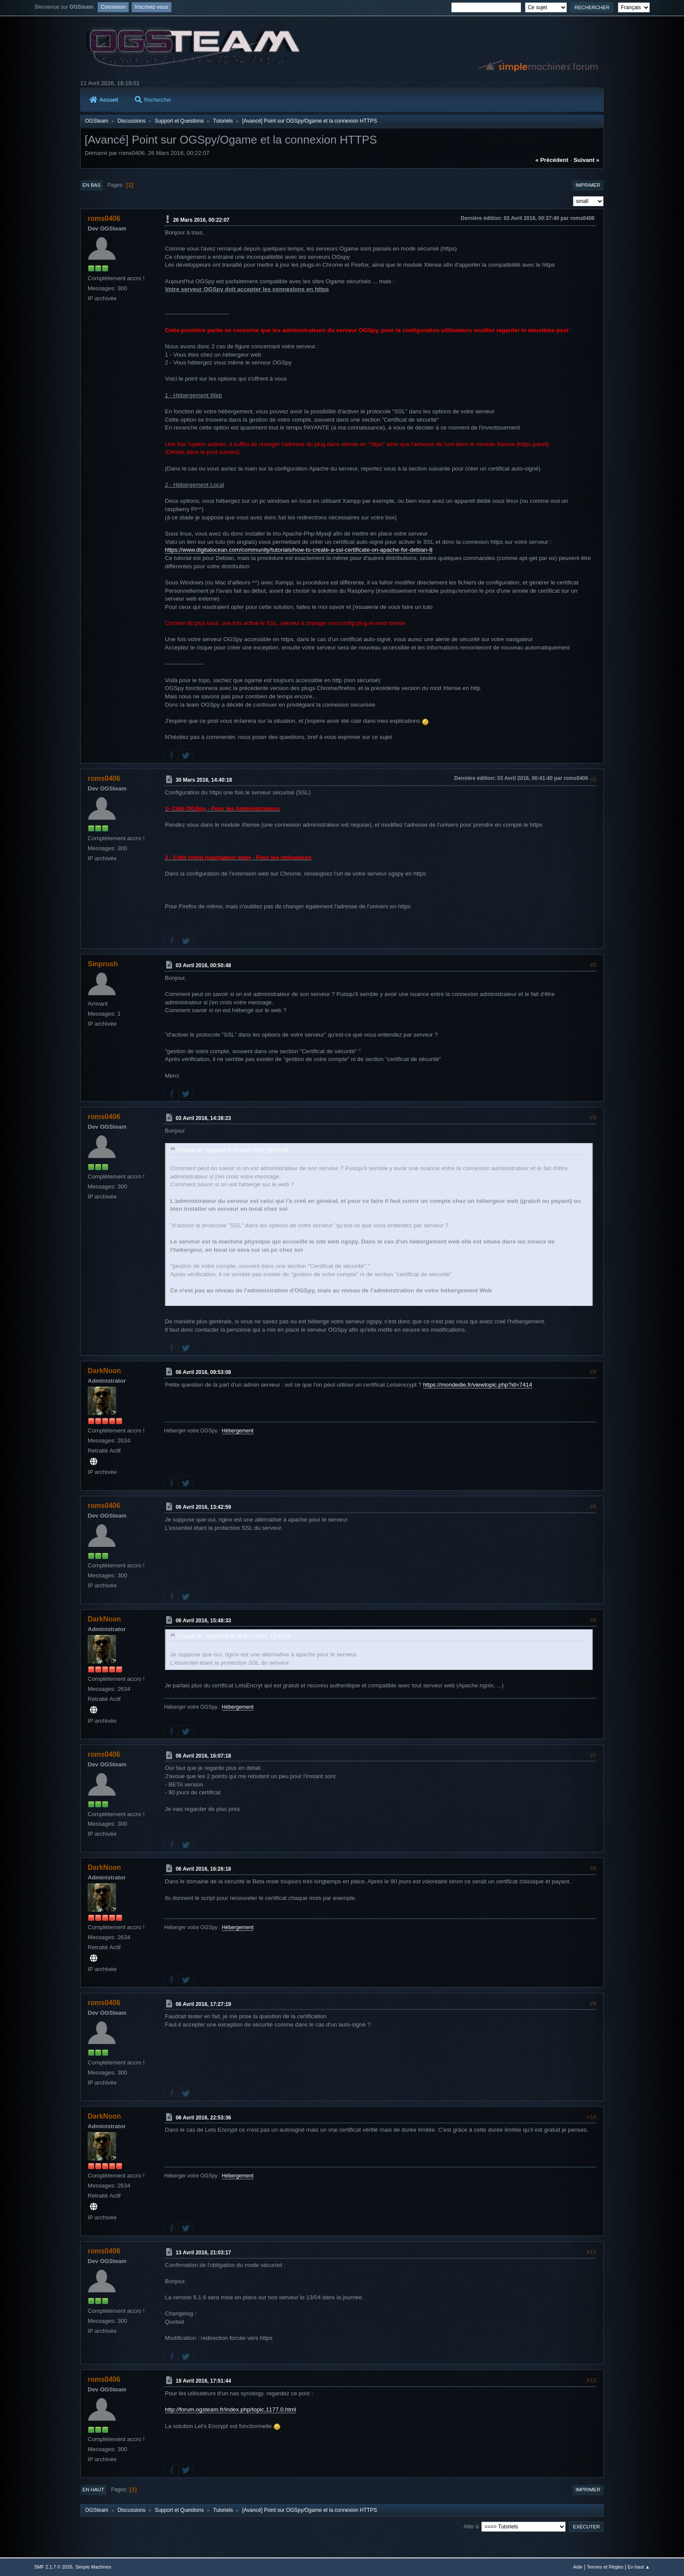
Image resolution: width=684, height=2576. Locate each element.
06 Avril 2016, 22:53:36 (203, 2117)
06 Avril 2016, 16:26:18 (203, 1869)
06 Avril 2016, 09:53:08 (203, 1372)
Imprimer (587, 185)
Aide (578, 2566)
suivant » (586, 160)
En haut (93, 2489)
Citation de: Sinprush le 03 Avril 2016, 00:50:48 (232, 1150)
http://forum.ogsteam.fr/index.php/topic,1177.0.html (230, 2409)
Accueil (103, 100)
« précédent (551, 160)
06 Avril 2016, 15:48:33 (203, 1621)
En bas (91, 185)
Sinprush (103, 964)
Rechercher (153, 100)
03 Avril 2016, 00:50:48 (203, 965)
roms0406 (104, 218)
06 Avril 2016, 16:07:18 (203, 1755)
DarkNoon (104, 1370)
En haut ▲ (639, 2566)
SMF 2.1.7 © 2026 (53, 2566)
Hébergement (238, 1431)
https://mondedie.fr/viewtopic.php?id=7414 (477, 1384)
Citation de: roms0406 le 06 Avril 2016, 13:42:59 (234, 1636)
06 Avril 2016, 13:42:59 (203, 1507)
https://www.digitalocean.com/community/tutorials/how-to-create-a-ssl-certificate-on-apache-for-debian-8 (298, 549)
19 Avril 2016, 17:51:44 (203, 2381)
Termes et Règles (605, 2566)
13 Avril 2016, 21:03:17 (203, 2253)
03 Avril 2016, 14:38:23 (203, 1118)
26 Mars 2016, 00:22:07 (201, 220)
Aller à (471, 2526)
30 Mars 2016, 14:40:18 (204, 780)
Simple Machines (93, 2566)
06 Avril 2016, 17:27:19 (203, 2004)
